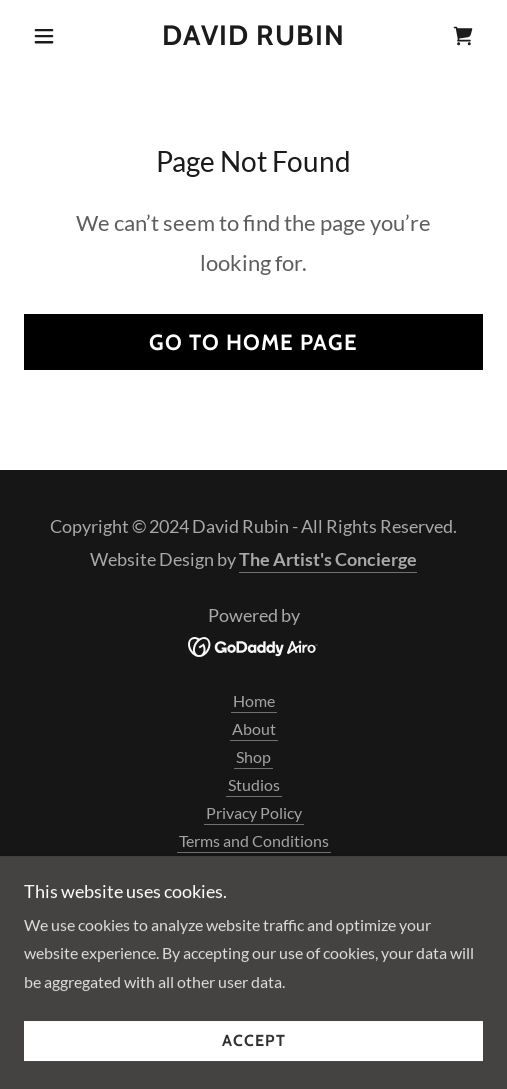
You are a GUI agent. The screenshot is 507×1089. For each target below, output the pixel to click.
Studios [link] (254, 784)
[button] (58, 36)
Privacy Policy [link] (254, 812)
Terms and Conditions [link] (254, 840)
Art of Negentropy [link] (254, 868)
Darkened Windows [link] (253, 896)
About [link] (254, 728)
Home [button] (254, 700)
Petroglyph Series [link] (253, 924)
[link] (253, 36)
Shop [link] (253, 756)
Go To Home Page (253, 342)
